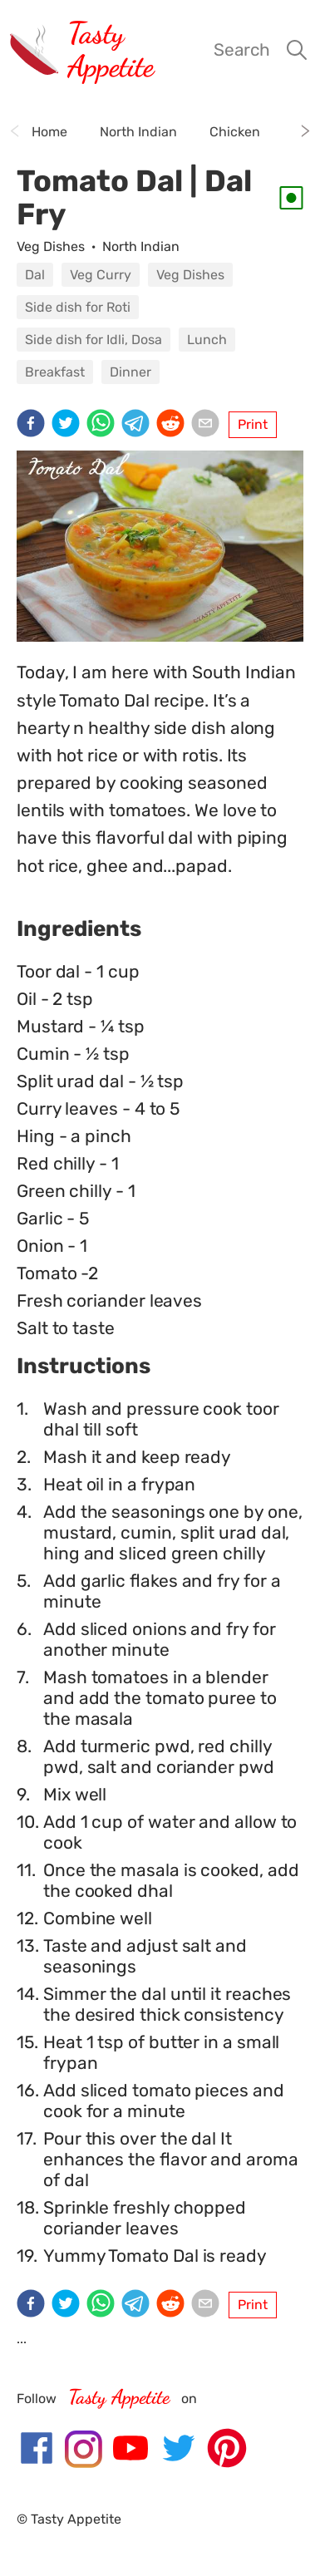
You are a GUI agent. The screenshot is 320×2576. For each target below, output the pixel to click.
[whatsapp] (103, 425)
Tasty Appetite (110, 49)
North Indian (141, 246)
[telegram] (138, 425)
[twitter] (69, 425)
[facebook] (34, 425)
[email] (208, 425)
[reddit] (173, 425)
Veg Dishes (51, 246)
